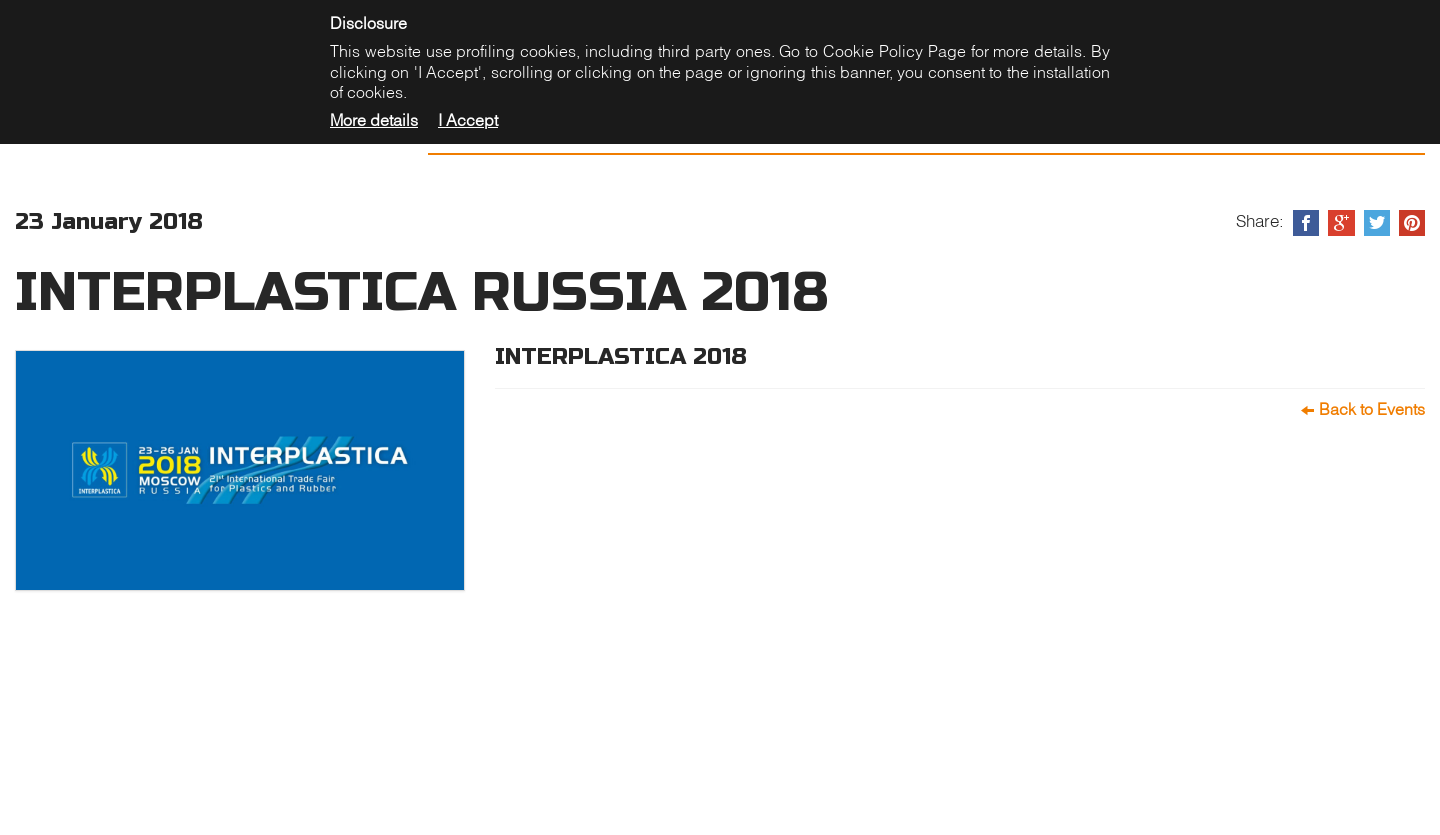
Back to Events (1372, 409)
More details (374, 120)
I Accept (468, 120)
